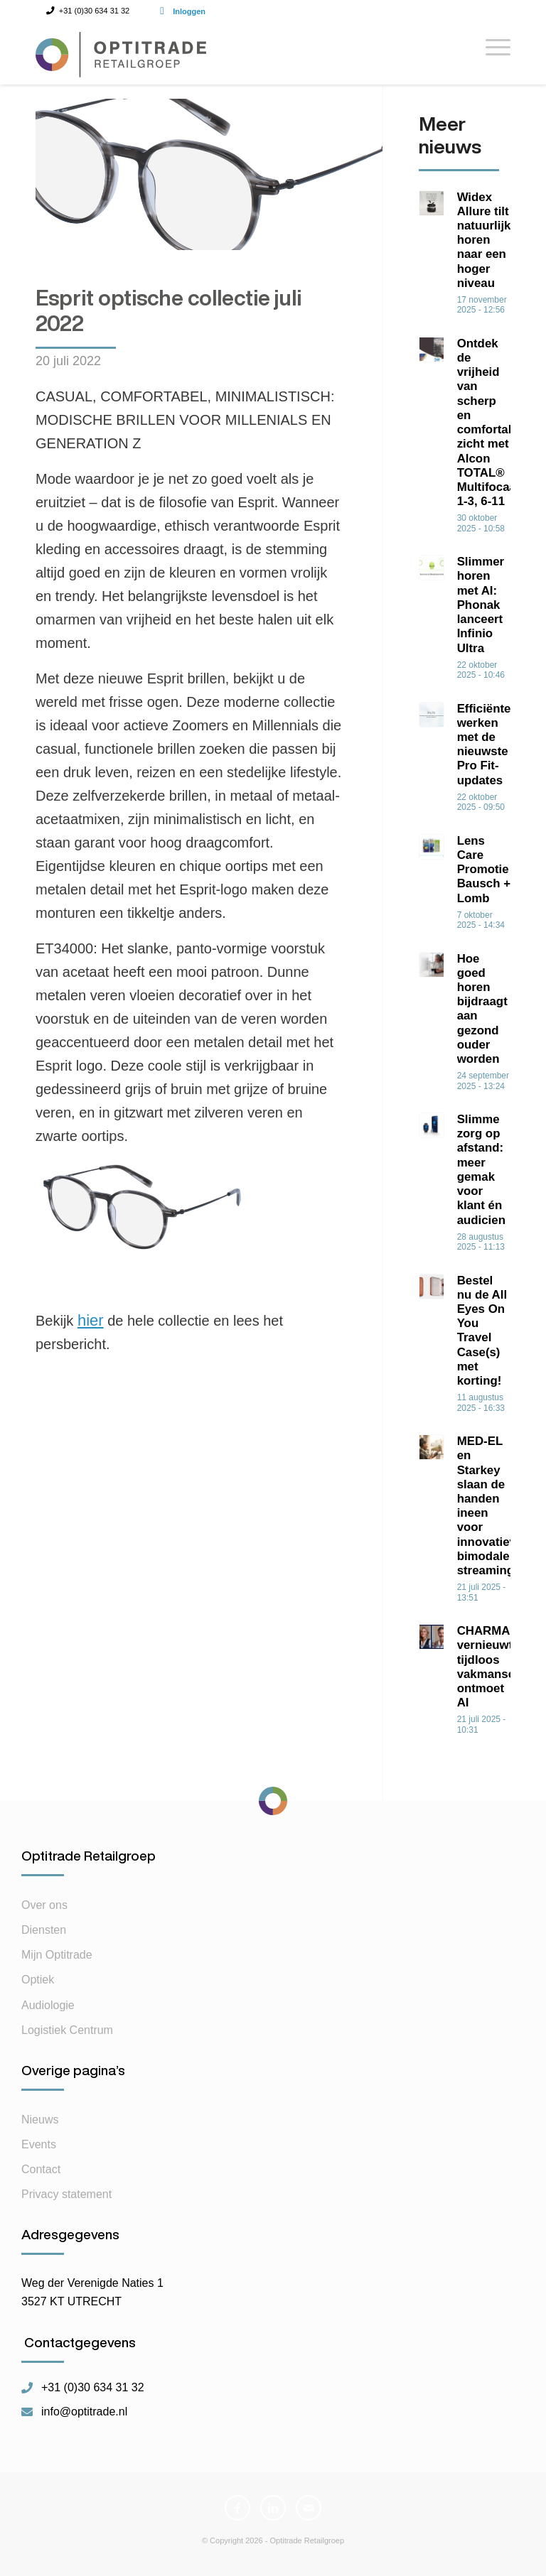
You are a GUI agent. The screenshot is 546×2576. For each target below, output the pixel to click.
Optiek (37, 1990)
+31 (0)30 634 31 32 (92, 2397)
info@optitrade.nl (84, 2421)
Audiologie (48, 2014)
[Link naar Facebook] (237, 2517)
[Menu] (490, 53)
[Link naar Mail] (308, 2517)
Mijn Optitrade (56, 1964)
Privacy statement (66, 2203)
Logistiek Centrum (67, 2039)
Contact (40, 2178)
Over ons (44, 1914)
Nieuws (39, 2129)
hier (90, 1320)
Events (38, 2154)
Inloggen (189, 11)
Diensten (43, 1939)
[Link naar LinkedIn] (273, 2517)
